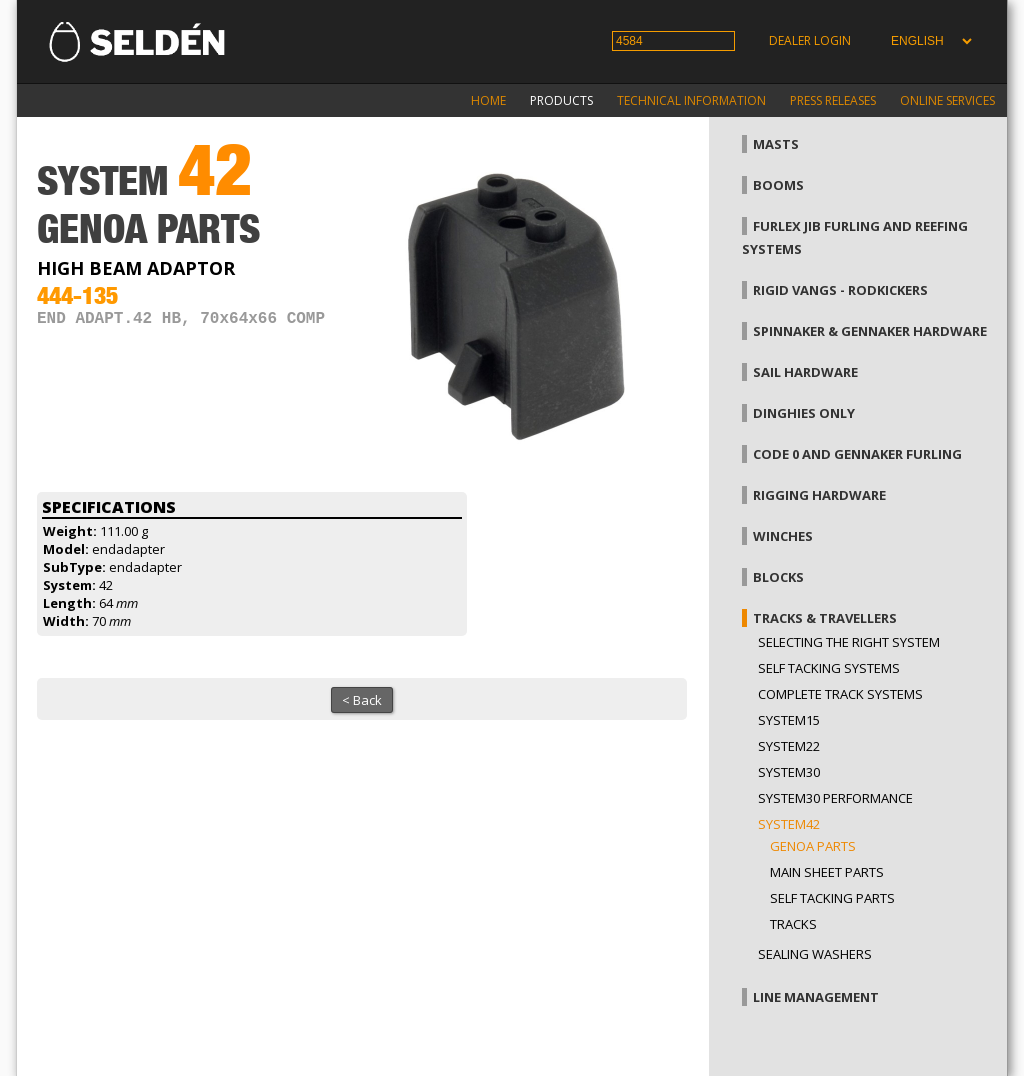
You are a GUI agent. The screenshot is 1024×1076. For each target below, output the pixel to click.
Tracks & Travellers (825, 618)
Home (488, 100)
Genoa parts (813, 846)
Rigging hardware (819, 495)
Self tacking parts (832, 898)
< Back (362, 700)
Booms (778, 185)
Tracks (793, 924)
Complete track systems (840, 694)
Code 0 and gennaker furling (857, 454)
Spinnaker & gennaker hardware (870, 331)
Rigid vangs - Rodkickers (840, 290)
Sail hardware (805, 372)
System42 (789, 824)
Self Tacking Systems (829, 668)
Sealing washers (815, 954)
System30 (789, 772)
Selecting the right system (849, 642)
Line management (816, 997)
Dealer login (810, 40)
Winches (783, 536)
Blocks (778, 577)
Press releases (833, 100)
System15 (789, 720)
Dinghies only (804, 413)
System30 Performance (835, 798)
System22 (789, 746)
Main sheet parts (827, 872)
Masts (776, 144)
